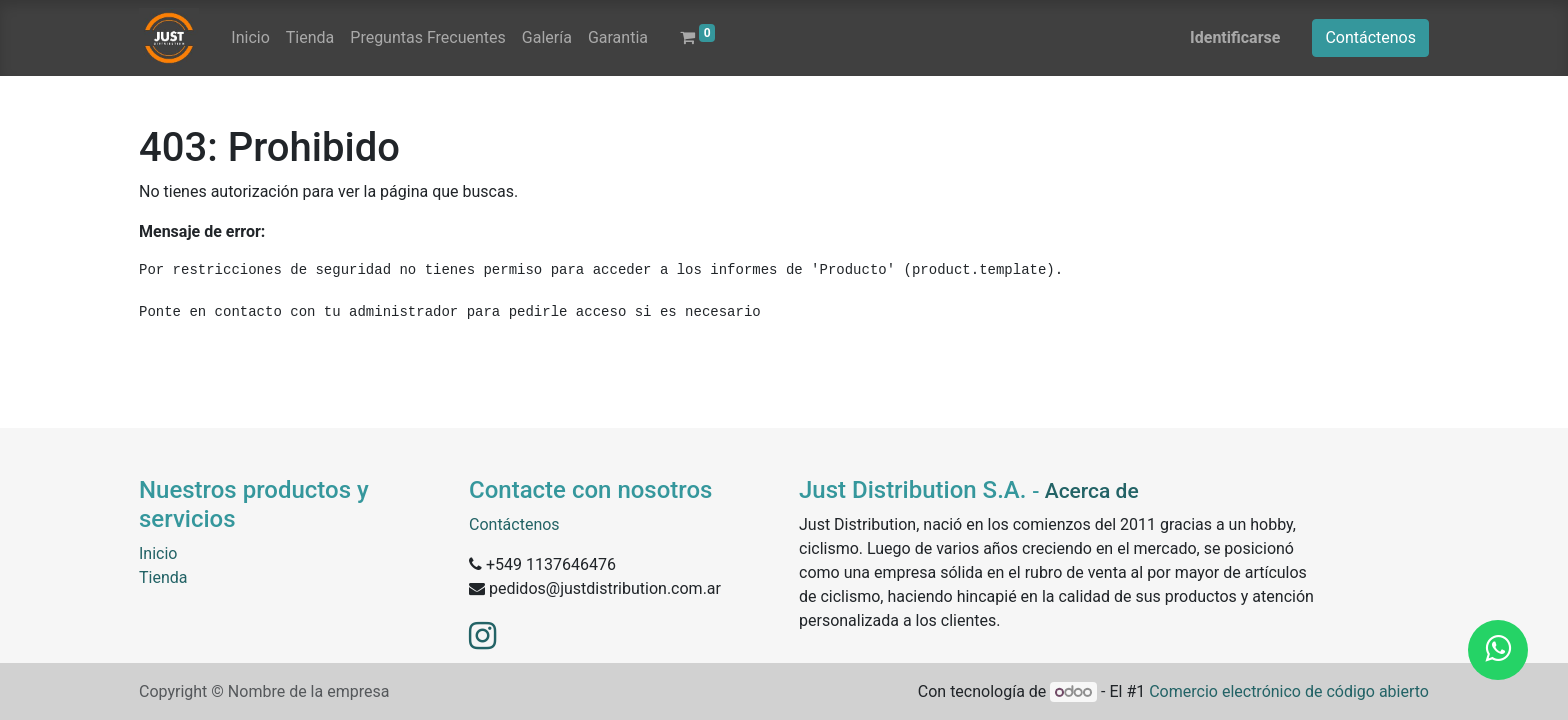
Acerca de (1092, 491)
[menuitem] (250, 38)
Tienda (163, 577)
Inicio (158, 553)
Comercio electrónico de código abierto (1289, 691)
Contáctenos (1370, 37)
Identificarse (1235, 37)
